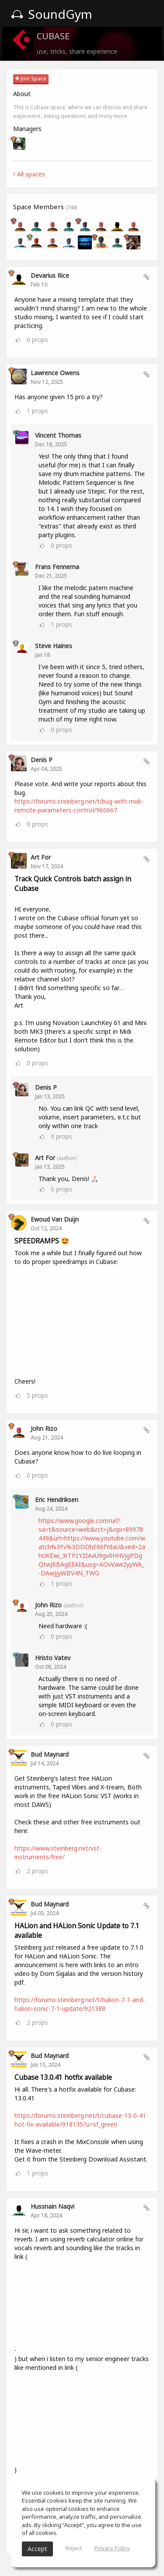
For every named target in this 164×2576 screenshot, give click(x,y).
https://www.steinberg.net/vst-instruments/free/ (57, 1852)
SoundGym (51, 14)
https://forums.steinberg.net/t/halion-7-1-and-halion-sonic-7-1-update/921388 (79, 2004)
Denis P (41, 760)
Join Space (30, 78)
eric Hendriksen (56, 1499)
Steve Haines (53, 646)
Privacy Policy (112, 2548)
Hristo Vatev (52, 1658)
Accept (37, 2549)
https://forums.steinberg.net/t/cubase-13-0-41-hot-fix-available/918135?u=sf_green (81, 2119)
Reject (74, 2548)
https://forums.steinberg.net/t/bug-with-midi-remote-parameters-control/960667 (78, 805)
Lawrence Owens (55, 373)
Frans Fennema (57, 567)
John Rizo (44, 1428)
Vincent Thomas (58, 435)
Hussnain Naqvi (52, 2206)
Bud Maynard (50, 1754)
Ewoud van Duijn (55, 1219)
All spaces (29, 174)
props (37, 339)
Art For (41, 857)
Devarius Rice (50, 275)
